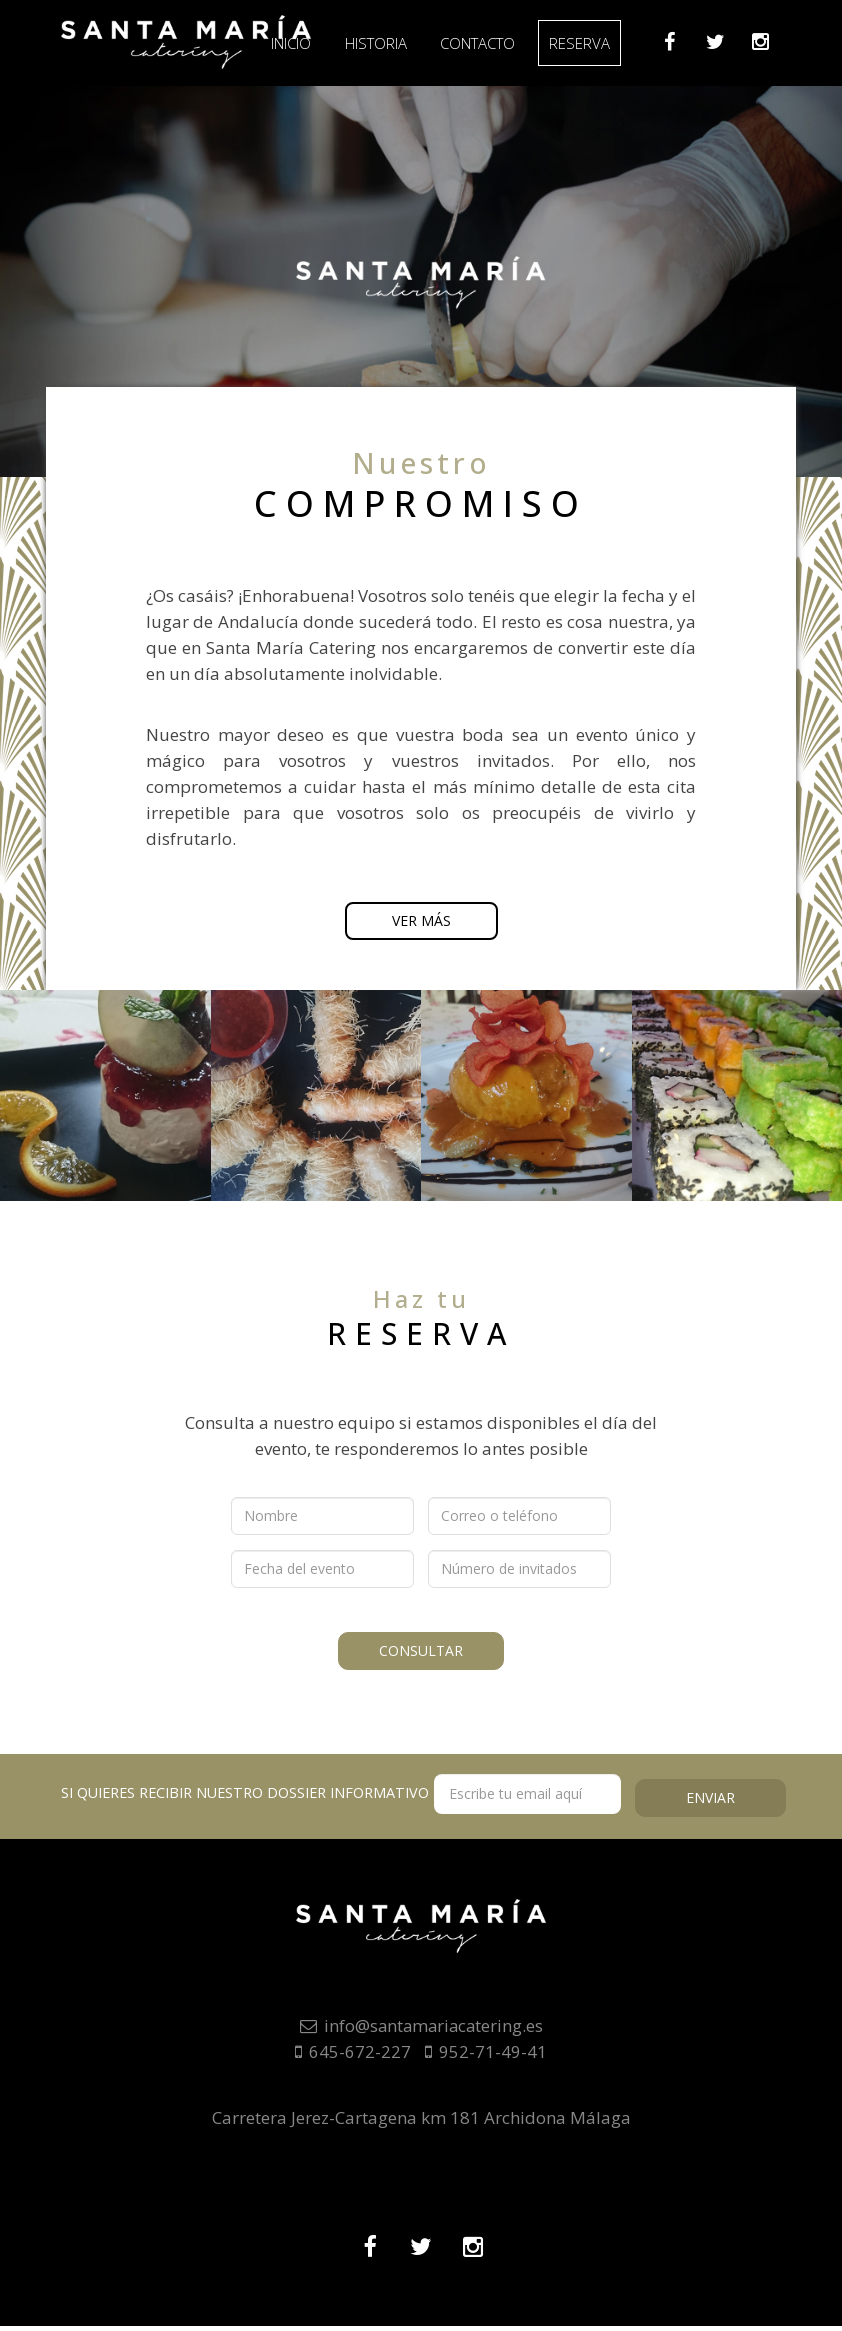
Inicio (299, 44)
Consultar (421, 1649)
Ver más (421, 923)
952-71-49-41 (486, 2056)
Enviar (710, 1800)
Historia (386, 44)
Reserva (594, 44)
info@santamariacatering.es (421, 2030)
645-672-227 (353, 2056)
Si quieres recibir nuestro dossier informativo (341, 1799)
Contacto (490, 44)
